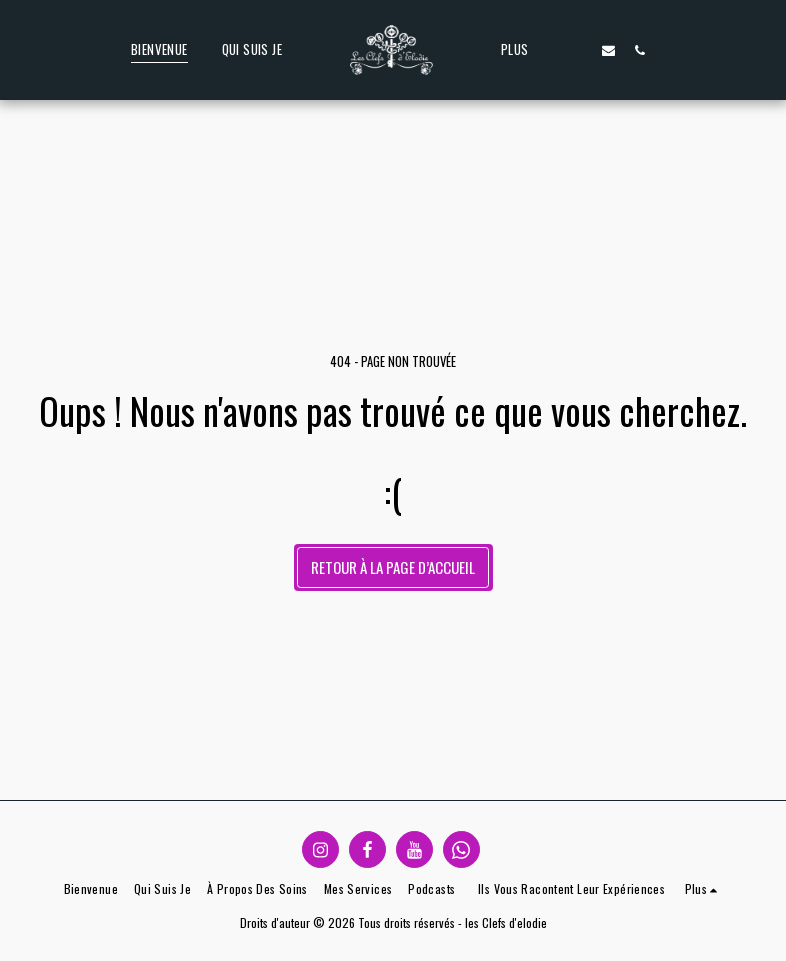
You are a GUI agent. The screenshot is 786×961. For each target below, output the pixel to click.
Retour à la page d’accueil (393, 567)
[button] (578, 50)
